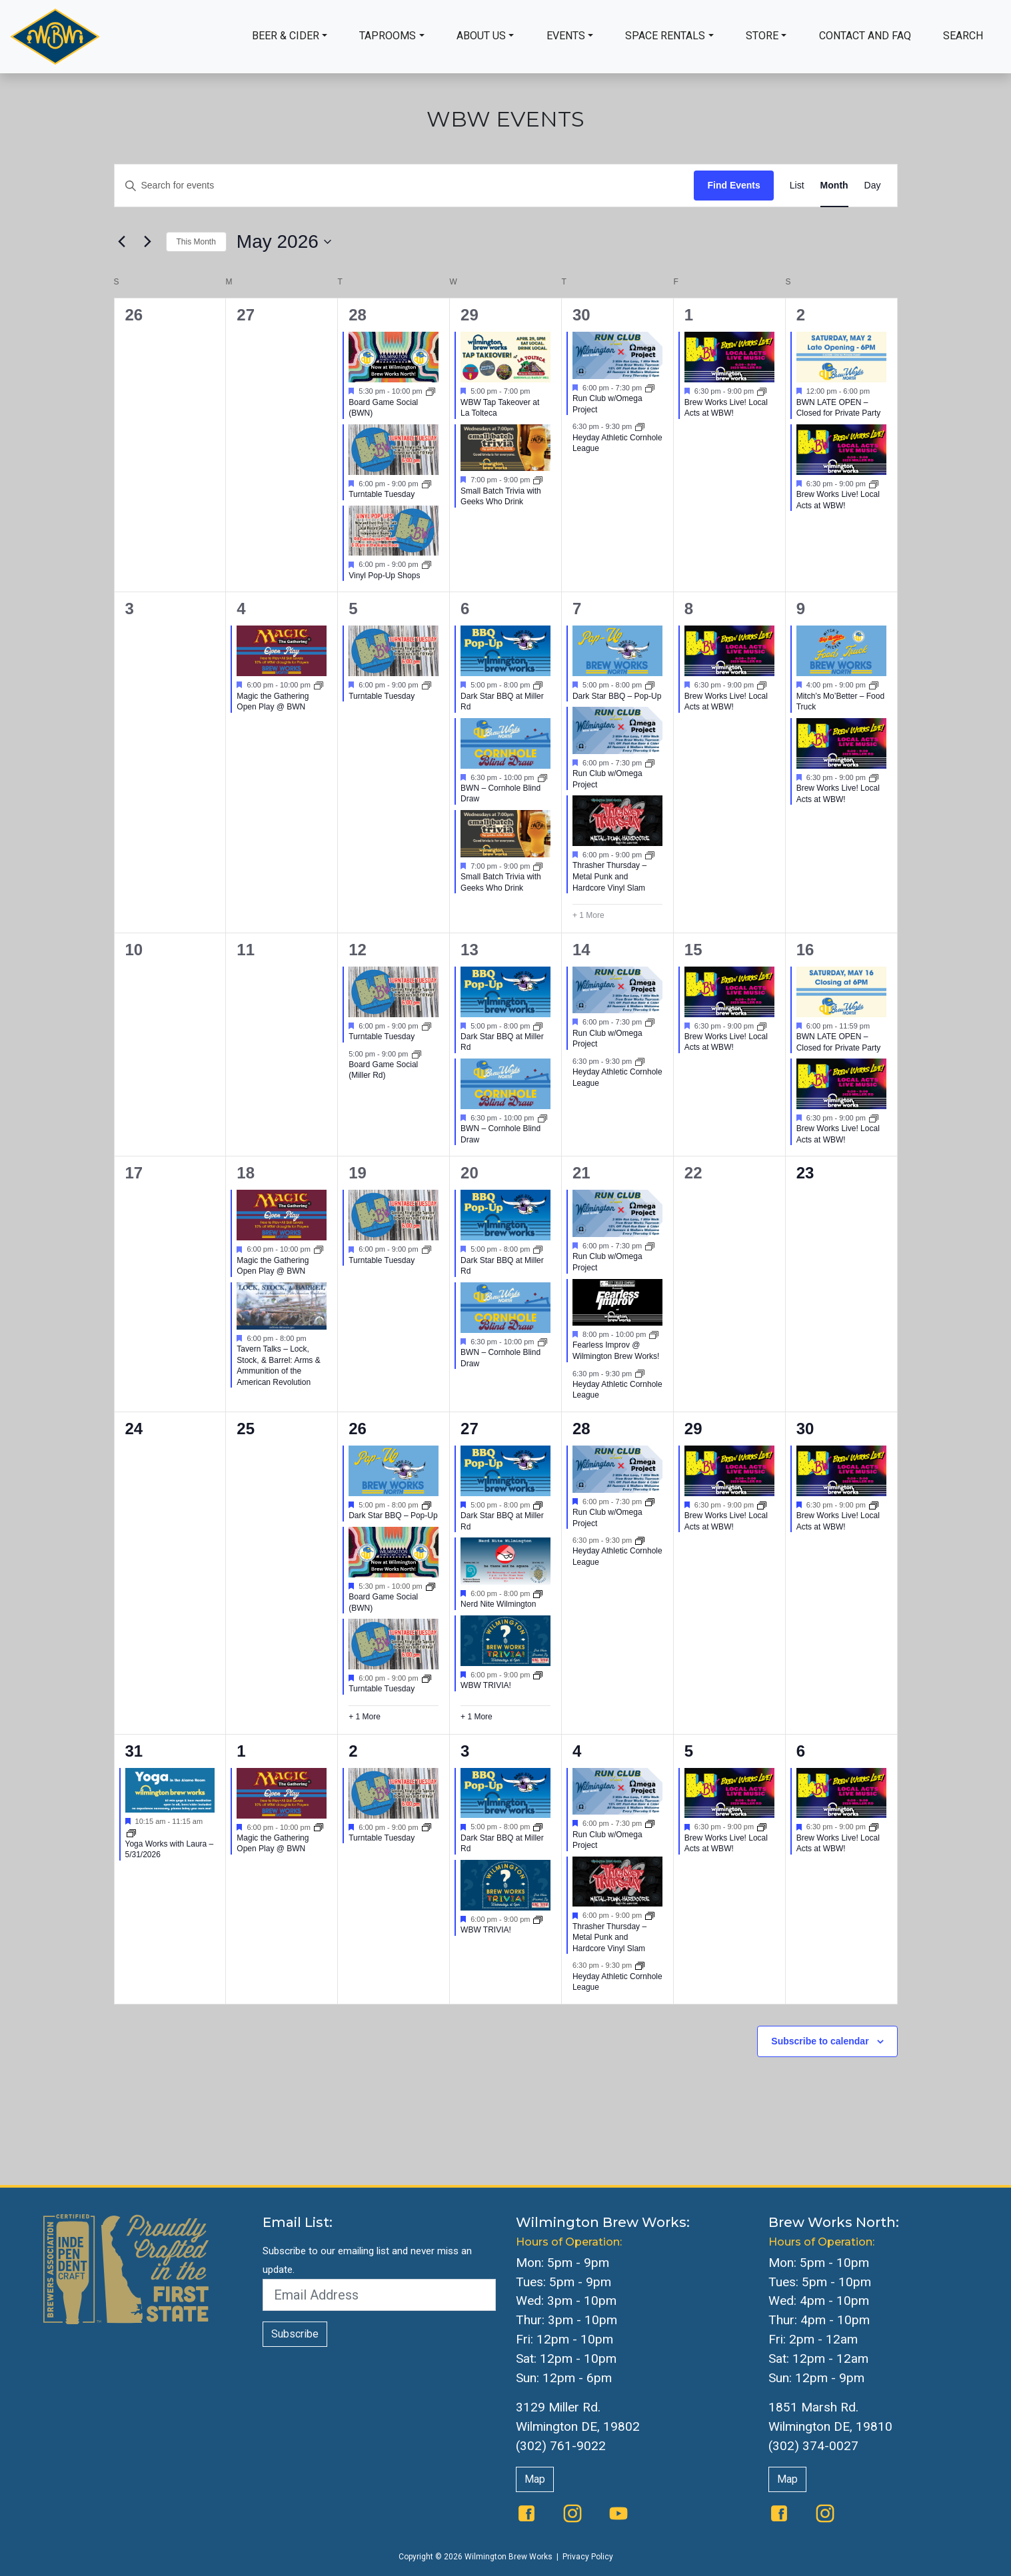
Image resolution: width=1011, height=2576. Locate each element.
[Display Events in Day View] (872, 186)
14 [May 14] (581, 950)
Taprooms (387, 35)
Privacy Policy (587, 2556)
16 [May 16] (805, 950)
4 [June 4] (576, 1751)
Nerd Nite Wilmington (498, 1604)
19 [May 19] (358, 1173)
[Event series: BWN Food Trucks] (649, 685)
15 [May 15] (693, 950)
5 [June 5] (688, 1751)
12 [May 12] (358, 950)
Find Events (733, 185)
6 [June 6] (800, 1751)
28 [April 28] (358, 315)
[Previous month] (122, 242)
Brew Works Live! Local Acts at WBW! (726, 408)
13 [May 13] (470, 950)
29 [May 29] (693, 1429)
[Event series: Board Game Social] (430, 391)
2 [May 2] (800, 315)
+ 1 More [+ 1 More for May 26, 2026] (365, 1716)
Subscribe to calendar (819, 2041)
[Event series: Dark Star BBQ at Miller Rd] (537, 685)
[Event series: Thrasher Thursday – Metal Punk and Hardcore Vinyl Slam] (649, 855)
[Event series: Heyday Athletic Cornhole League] (639, 426)
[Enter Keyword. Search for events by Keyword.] (404, 186)
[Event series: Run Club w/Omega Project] (649, 388)
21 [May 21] (581, 1173)
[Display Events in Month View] (834, 186)
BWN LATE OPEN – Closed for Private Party (838, 408)
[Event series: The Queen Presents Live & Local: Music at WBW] (761, 391)
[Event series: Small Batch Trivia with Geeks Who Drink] (537, 480)
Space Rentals (665, 35)
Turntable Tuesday (382, 494)
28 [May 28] (581, 1429)
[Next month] (148, 242)
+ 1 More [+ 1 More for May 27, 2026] (477, 1716)
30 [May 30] (805, 1429)
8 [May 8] (688, 609)
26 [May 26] (358, 1429)
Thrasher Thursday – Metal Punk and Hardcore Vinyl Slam (609, 876)
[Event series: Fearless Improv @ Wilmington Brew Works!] (653, 1334)
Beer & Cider (285, 35)
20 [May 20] (470, 1173)
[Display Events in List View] (797, 186)
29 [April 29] (470, 315)
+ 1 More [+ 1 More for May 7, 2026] (588, 915)
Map (534, 2479)
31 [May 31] (134, 1751)
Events (565, 35)
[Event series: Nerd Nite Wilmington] (537, 1593)
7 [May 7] (576, 609)
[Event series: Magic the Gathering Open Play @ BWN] (318, 685)
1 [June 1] (241, 1751)
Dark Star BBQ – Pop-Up (616, 696)
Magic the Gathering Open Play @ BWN (273, 701)
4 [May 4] (241, 609)
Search (963, 35)
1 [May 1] (688, 315)
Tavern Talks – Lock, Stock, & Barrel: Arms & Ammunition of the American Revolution (278, 1365)
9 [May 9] (800, 609)
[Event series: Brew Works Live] (761, 1505)
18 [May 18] (246, 1173)
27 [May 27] (470, 1429)
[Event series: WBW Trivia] (537, 1674)
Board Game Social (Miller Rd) (383, 1070)
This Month (196, 241)
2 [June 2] (353, 1751)
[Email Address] (379, 2295)
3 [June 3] (465, 1751)
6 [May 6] (465, 609)
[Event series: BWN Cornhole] (542, 777)
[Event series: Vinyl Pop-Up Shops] (426, 564)
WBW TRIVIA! (486, 1685)
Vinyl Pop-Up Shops (384, 575)
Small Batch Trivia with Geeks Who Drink (501, 496)
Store (762, 35)
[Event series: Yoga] (131, 1833)
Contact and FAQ (865, 35)
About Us (481, 35)
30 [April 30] (581, 315)
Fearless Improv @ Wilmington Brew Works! (615, 1350)
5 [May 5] (353, 609)
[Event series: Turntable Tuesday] (426, 484)
